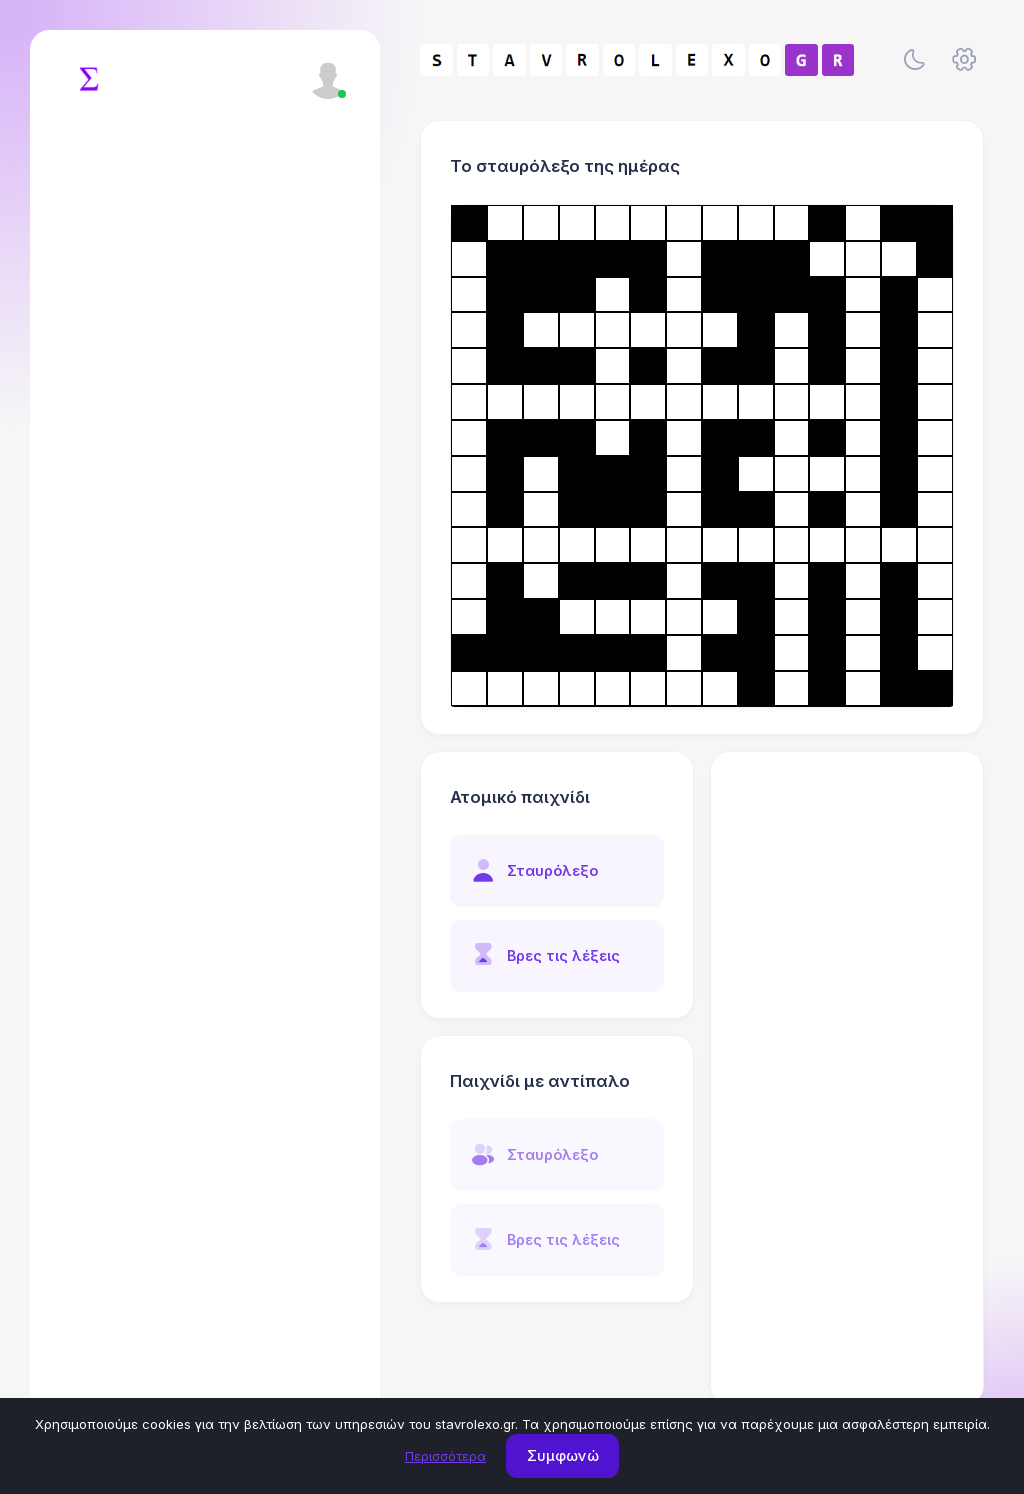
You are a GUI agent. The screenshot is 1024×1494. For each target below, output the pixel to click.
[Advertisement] (847, 1078)
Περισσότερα (445, 1456)
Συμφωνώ (563, 1455)
